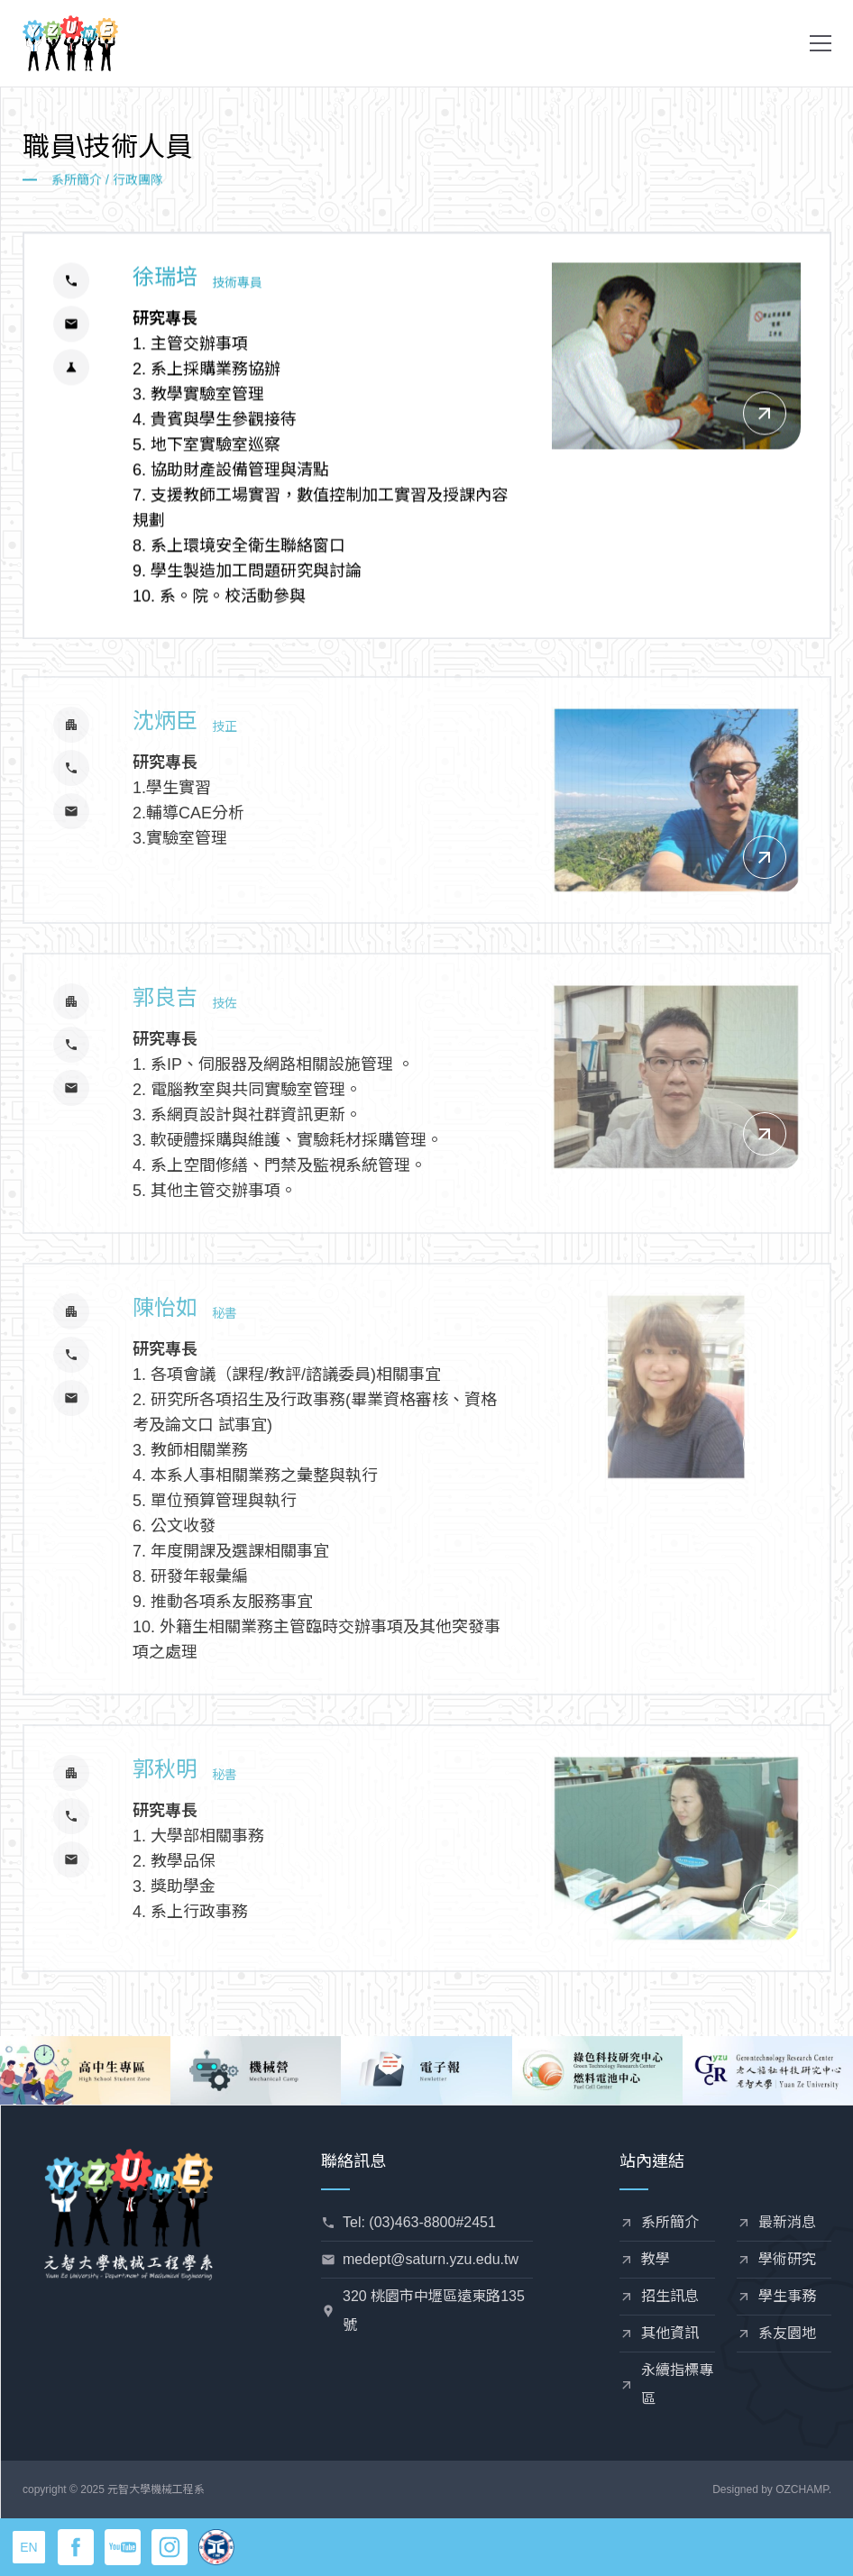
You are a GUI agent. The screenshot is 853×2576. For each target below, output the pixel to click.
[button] (820, 43)
